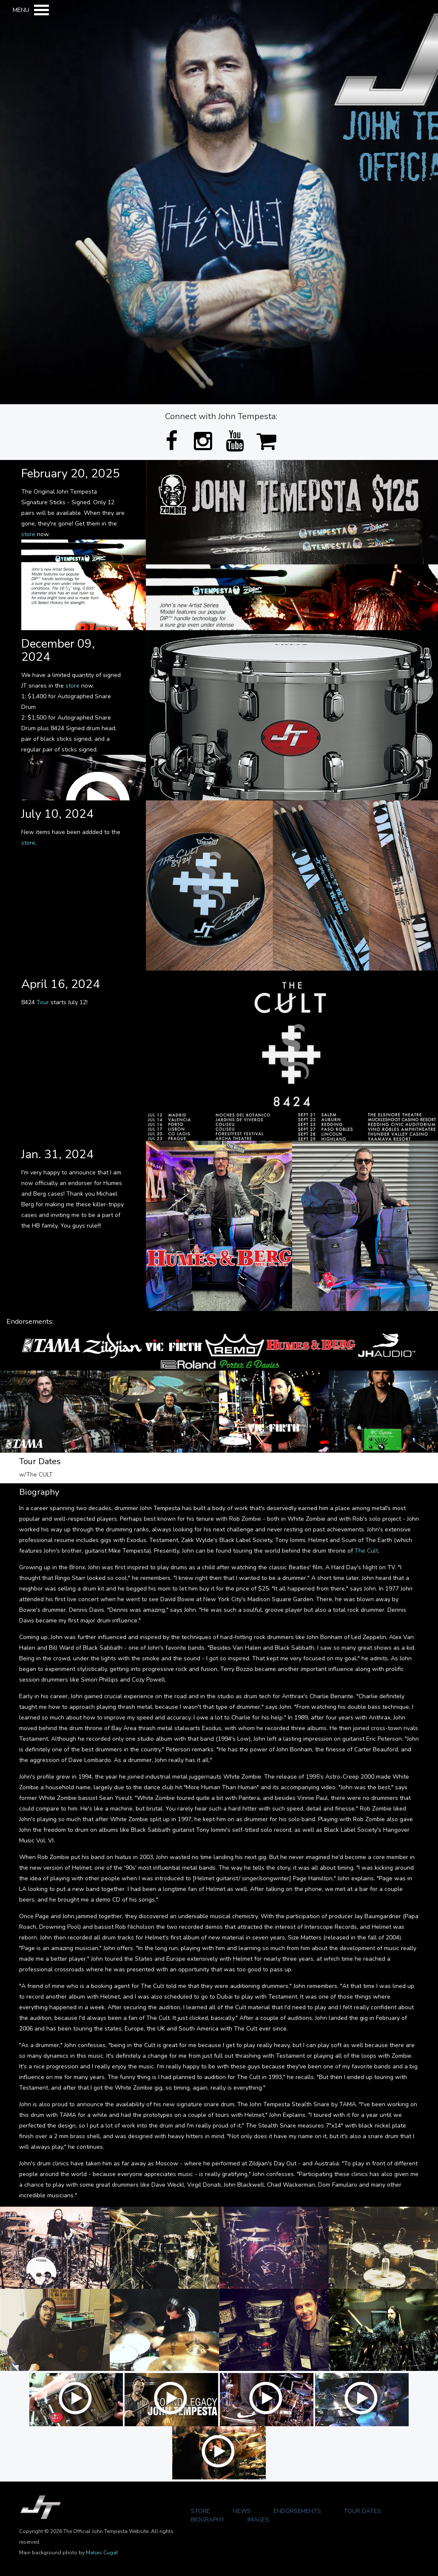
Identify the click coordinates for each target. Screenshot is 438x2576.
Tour (43, 1002)
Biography (208, 2520)
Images (258, 2520)
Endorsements (297, 2511)
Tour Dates (362, 2511)
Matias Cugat (102, 2552)
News (242, 2511)
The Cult (366, 1551)
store (28, 534)
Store (200, 2511)
